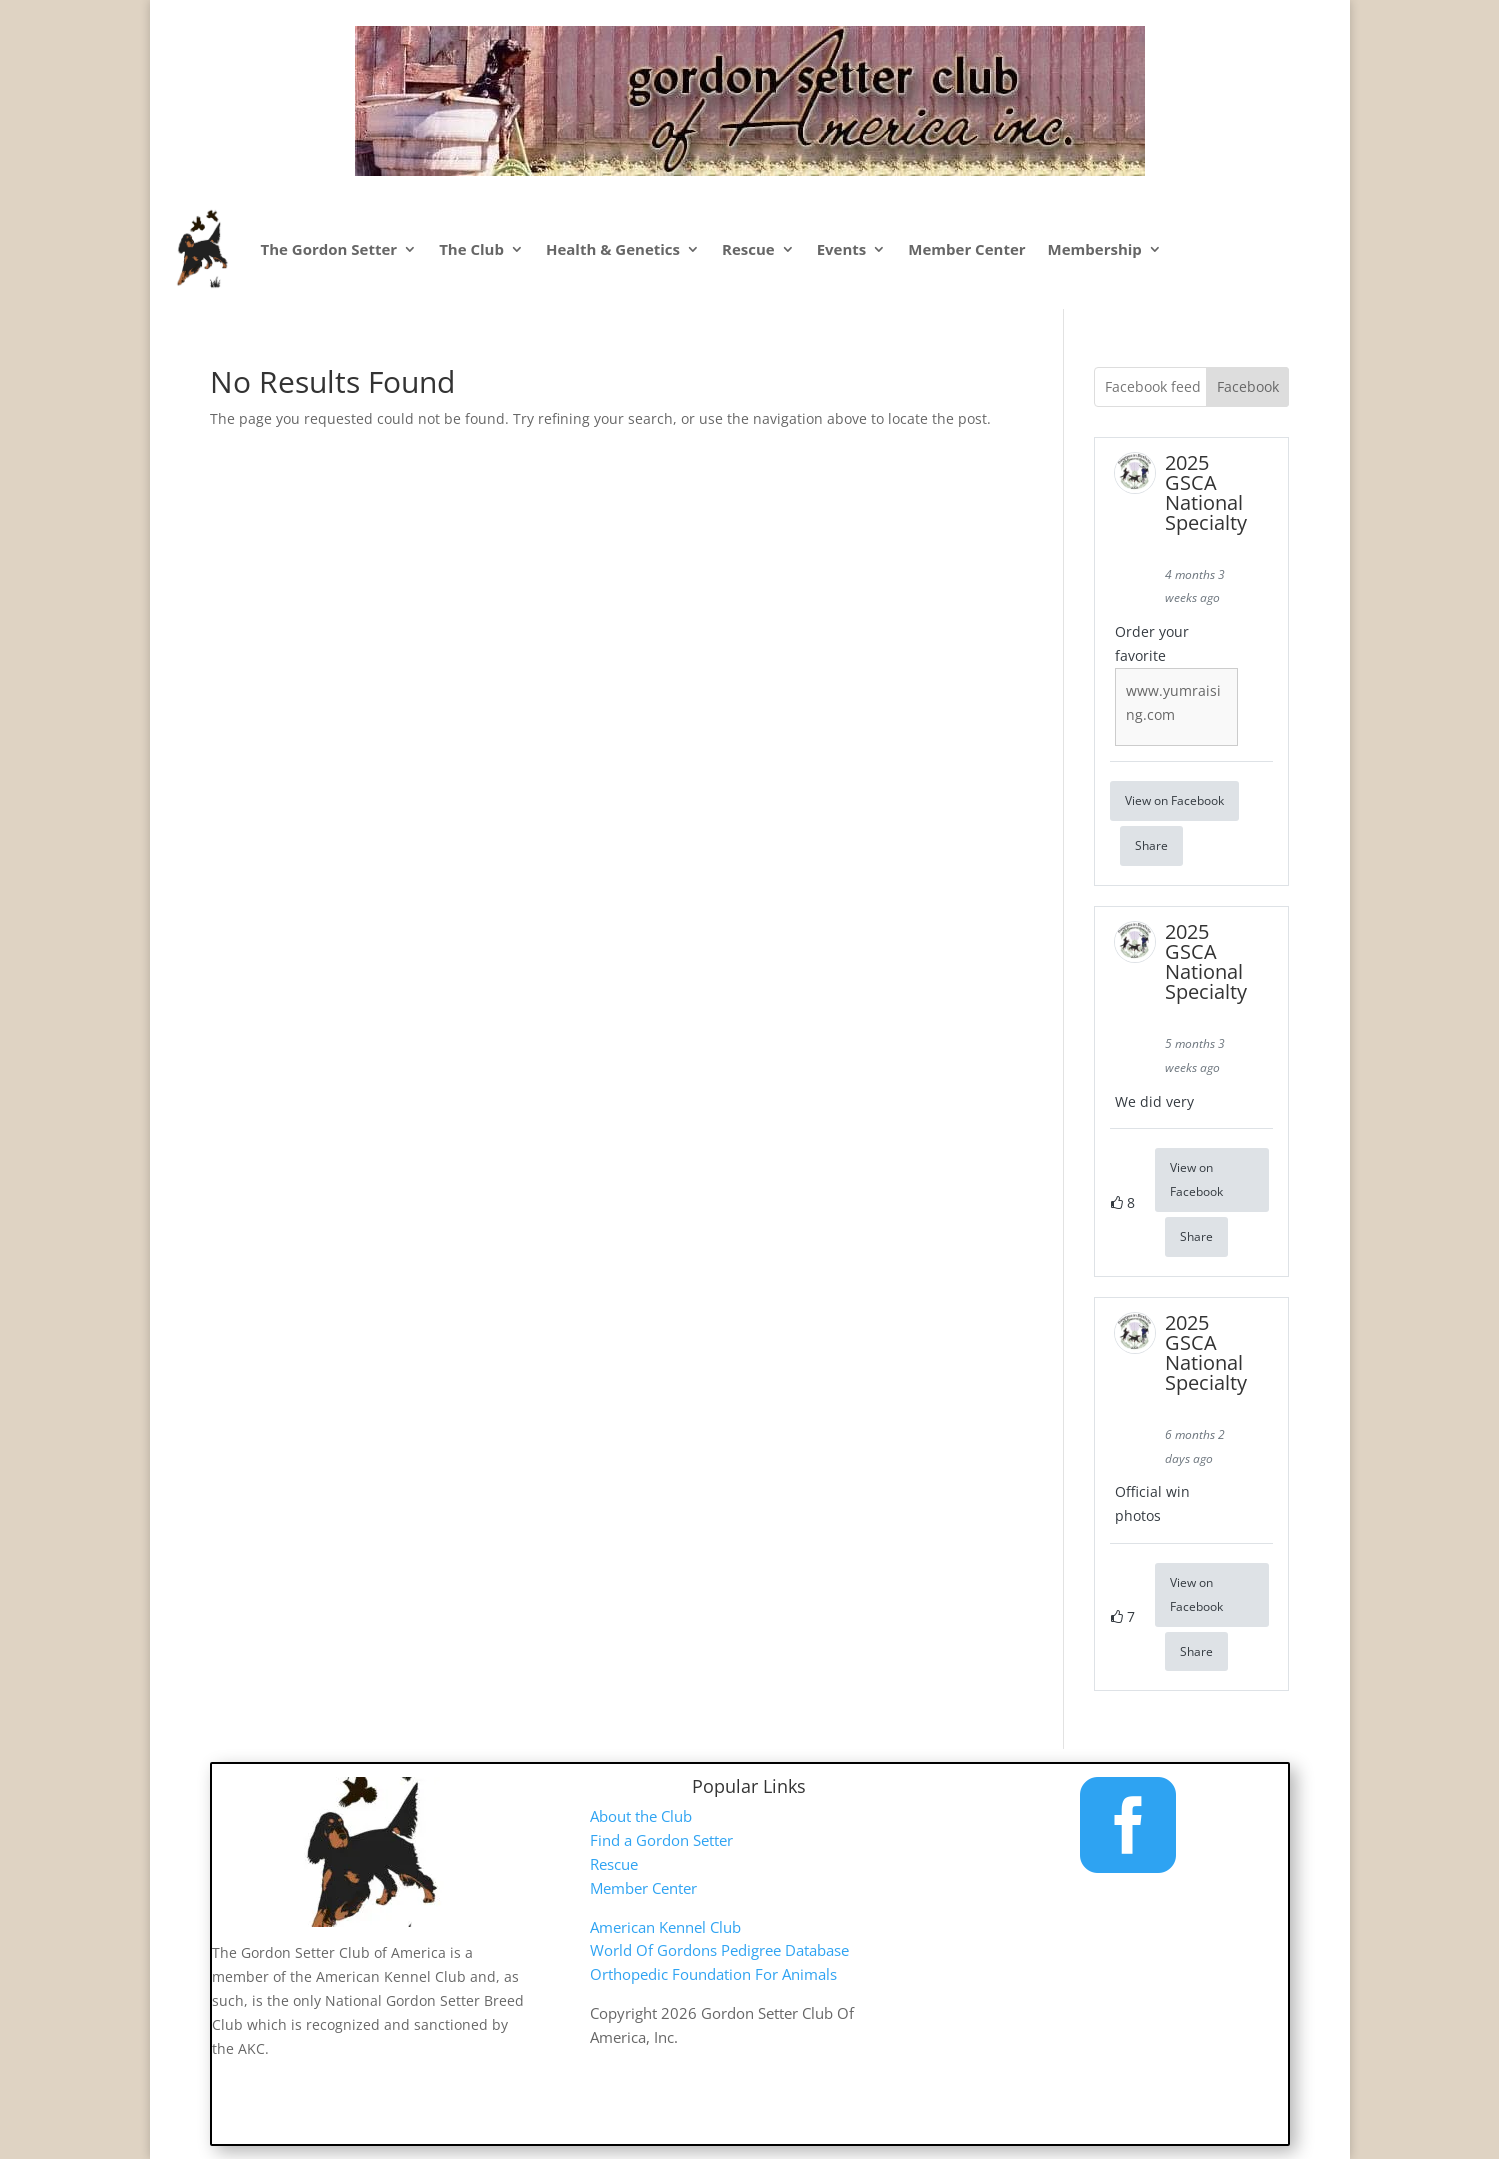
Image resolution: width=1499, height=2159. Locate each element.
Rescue (748, 249)
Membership (1095, 249)
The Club (471, 249)
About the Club (641, 1816)
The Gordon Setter (329, 249)
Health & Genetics (613, 249)
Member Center (966, 249)
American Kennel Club (665, 1927)
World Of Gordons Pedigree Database (719, 1950)
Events (842, 249)
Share (1151, 845)
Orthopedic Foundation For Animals (713, 1974)
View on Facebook (1174, 800)
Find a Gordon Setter (661, 1840)
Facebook (1248, 386)
